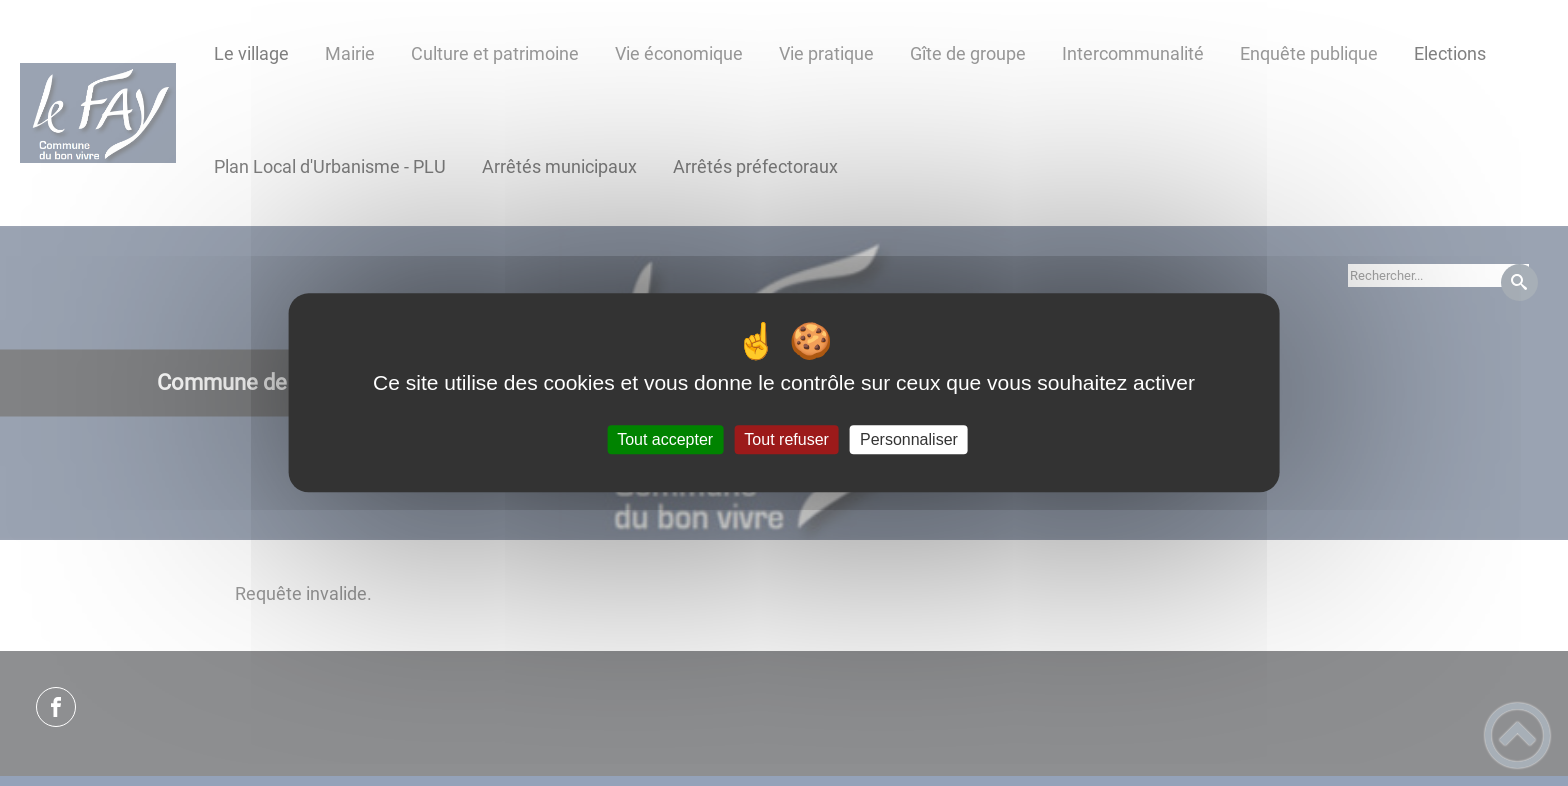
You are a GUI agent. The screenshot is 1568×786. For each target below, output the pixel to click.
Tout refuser (786, 439)
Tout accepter (665, 439)
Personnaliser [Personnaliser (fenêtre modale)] (909, 439)
